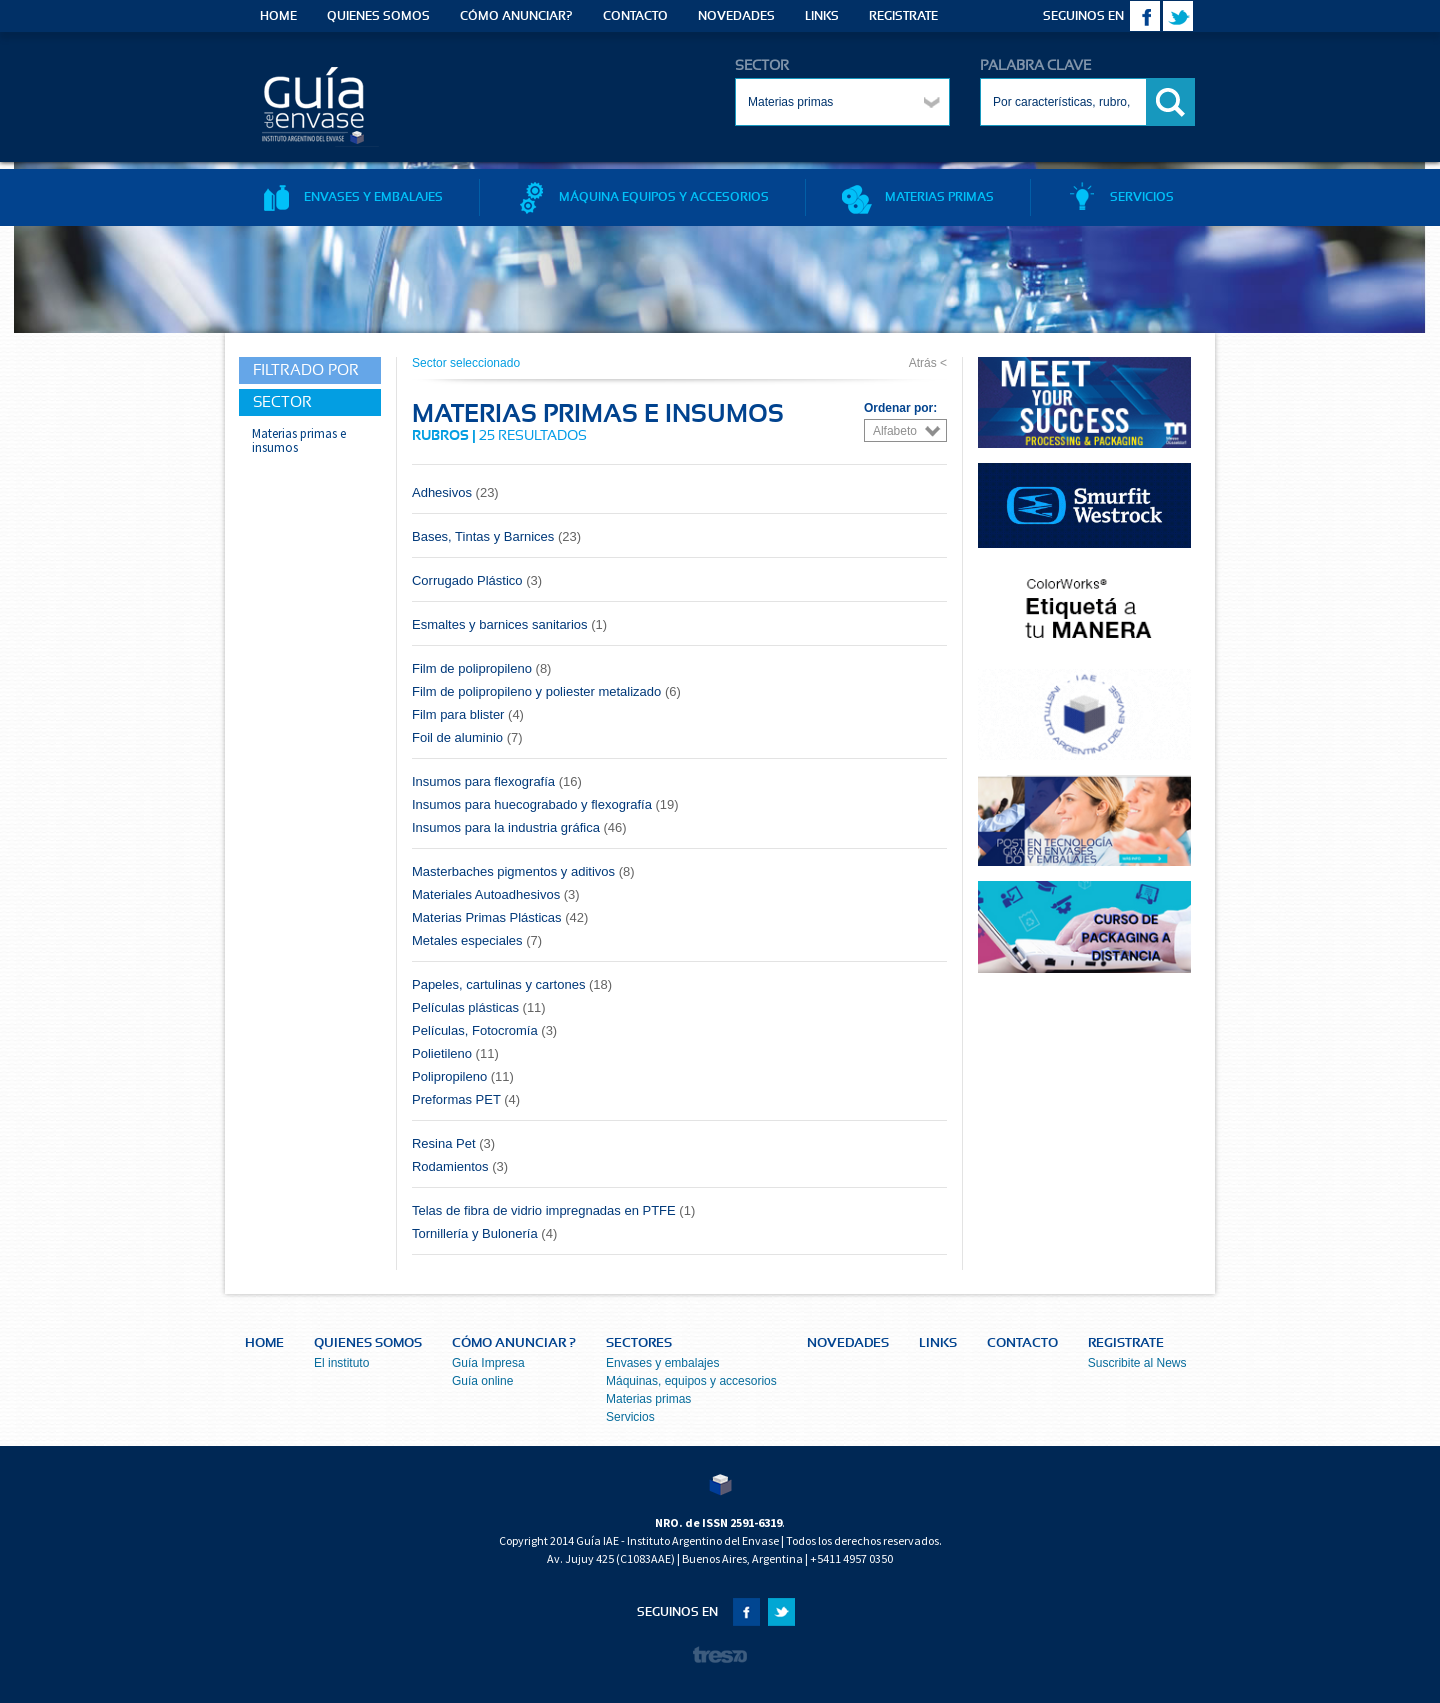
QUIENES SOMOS (378, 16)
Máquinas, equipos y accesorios (691, 1381)
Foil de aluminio (467, 737)
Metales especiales (477, 940)
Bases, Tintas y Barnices (496, 536)
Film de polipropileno (481, 668)
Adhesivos (455, 492)
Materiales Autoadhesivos (496, 894)
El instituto (341, 1363)
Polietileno (455, 1053)
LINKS (822, 16)
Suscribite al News (1137, 1363)
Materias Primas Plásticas (500, 917)
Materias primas (648, 1399)
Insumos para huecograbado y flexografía (545, 804)
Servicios (630, 1417)
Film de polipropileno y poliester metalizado (546, 691)
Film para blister (468, 714)
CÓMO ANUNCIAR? (516, 16)
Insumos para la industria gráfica (519, 827)
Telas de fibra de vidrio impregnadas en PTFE (553, 1210)
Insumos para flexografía (497, 781)
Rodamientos (460, 1166)
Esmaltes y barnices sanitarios (509, 624)
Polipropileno (463, 1076)
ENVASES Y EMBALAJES (352, 197)
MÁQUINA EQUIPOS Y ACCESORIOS (642, 197)
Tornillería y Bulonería (484, 1233)
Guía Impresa (488, 1363)
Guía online (482, 1381)
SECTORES (639, 1343)
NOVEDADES (736, 16)
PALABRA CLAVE (1035, 66)
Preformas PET (466, 1099)
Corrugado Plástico (477, 580)
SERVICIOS (1120, 197)
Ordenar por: (900, 408)
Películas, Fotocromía (484, 1030)
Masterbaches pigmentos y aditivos (523, 871)
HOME (278, 16)
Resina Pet (453, 1143)
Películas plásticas (479, 1007)
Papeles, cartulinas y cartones (512, 984)
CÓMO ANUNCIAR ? (514, 1343)
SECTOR (762, 66)
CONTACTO (635, 16)
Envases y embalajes (662, 1363)
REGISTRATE (903, 16)
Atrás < (928, 363)
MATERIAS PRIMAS (918, 197)
